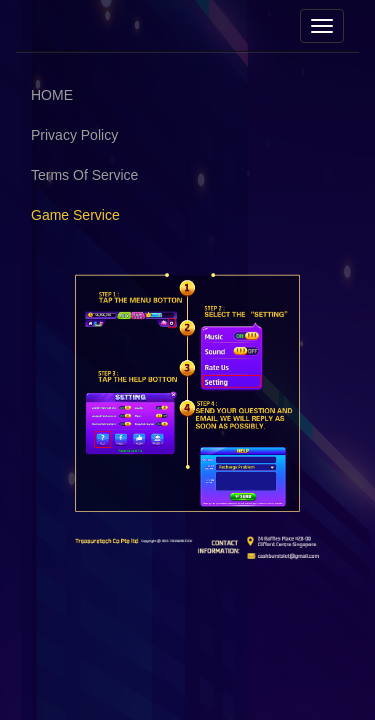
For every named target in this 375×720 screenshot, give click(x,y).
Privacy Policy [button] (74, 135)
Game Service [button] (75, 215)
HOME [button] (52, 95)
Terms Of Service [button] (84, 175)
